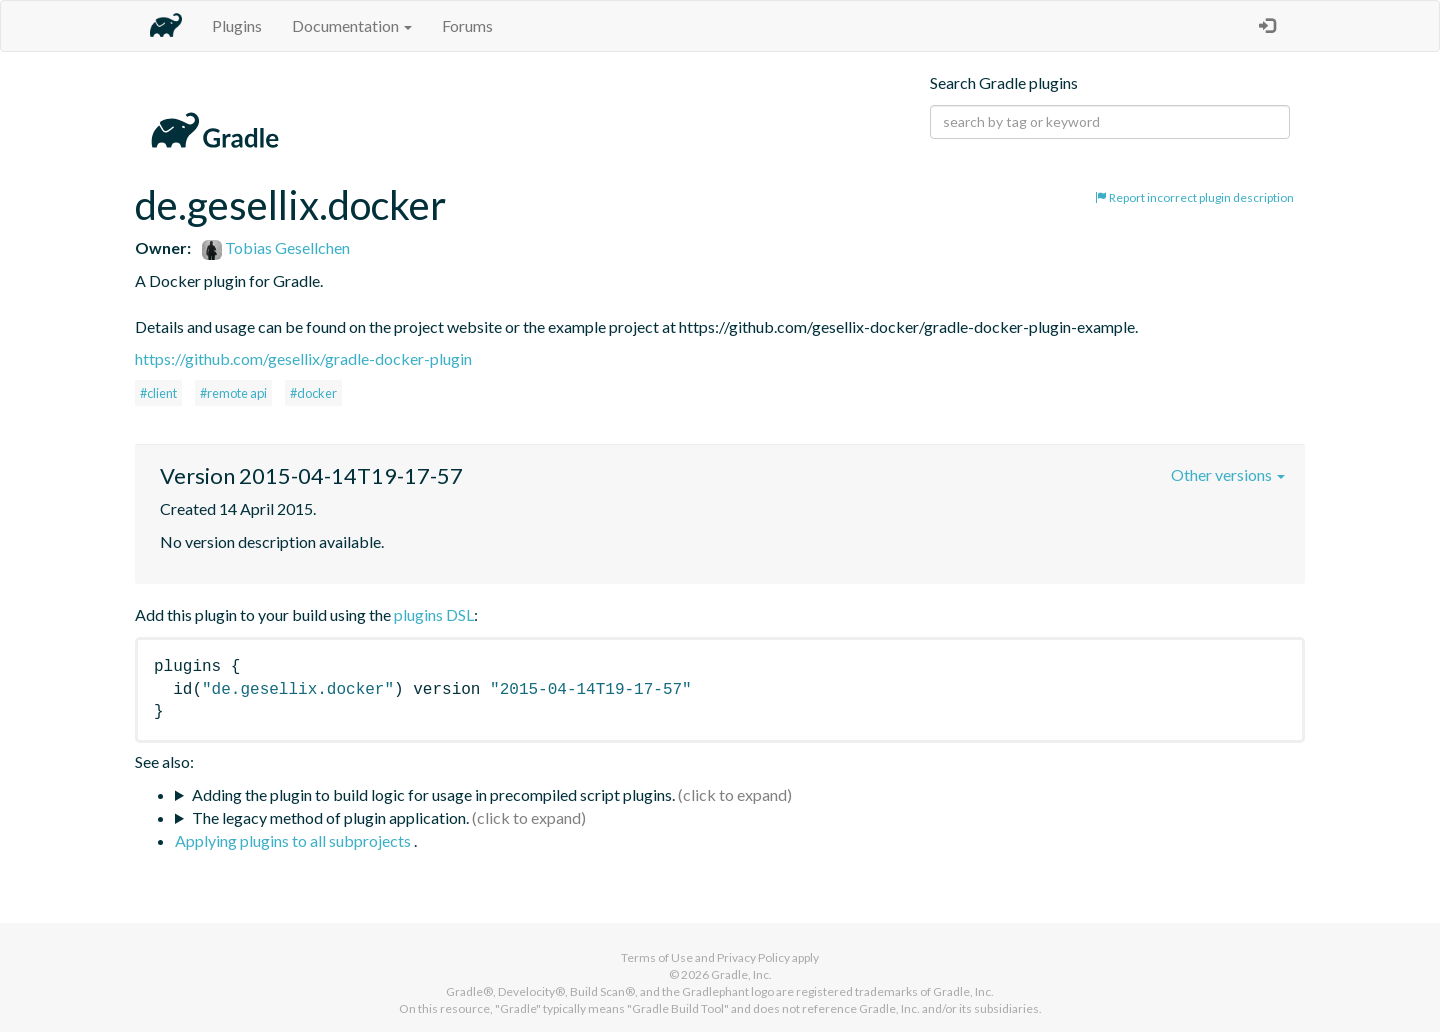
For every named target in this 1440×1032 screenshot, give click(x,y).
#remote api (233, 393)
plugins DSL (434, 614)
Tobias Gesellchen (276, 247)
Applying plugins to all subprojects (294, 840)
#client (158, 393)
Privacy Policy (753, 957)
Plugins (237, 25)
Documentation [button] (352, 25)
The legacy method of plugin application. (330, 817)
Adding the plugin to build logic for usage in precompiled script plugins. (433, 794)
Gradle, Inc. (741, 974)
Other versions (1228, 474)
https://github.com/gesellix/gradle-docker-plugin (303, 358)
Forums (467, 25)
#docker (313, 393)
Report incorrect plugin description (1194, 197)
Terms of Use (657, 957)
